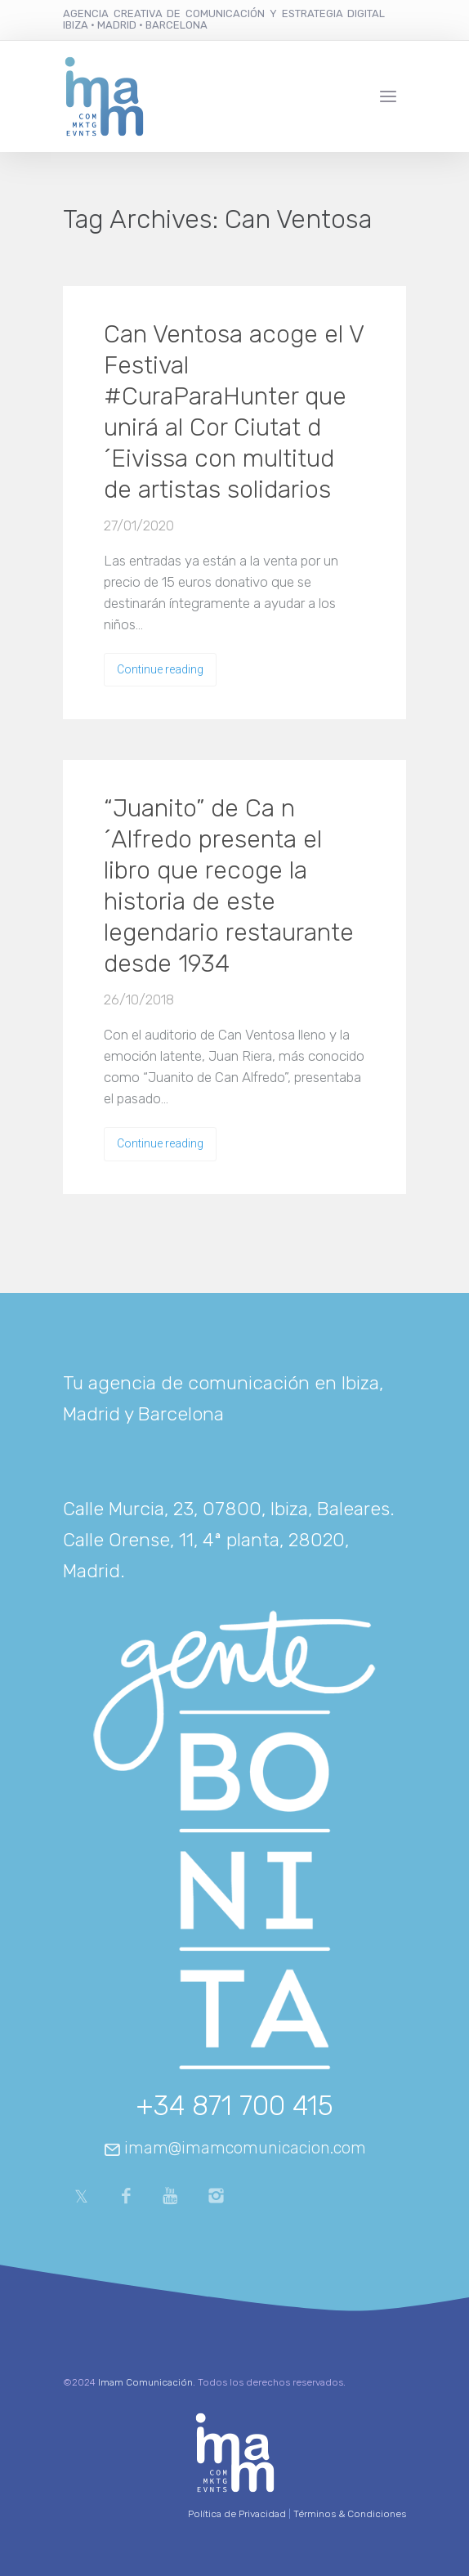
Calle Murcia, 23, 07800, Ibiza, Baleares (226, 1508)
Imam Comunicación (145, 2382)
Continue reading (160, 669)
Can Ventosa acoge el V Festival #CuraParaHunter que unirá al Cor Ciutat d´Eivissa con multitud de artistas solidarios (234, 412)
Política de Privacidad (237, 2514)
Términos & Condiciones (349, 2514)
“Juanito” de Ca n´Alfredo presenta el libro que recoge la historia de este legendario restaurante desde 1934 (229, 886)
